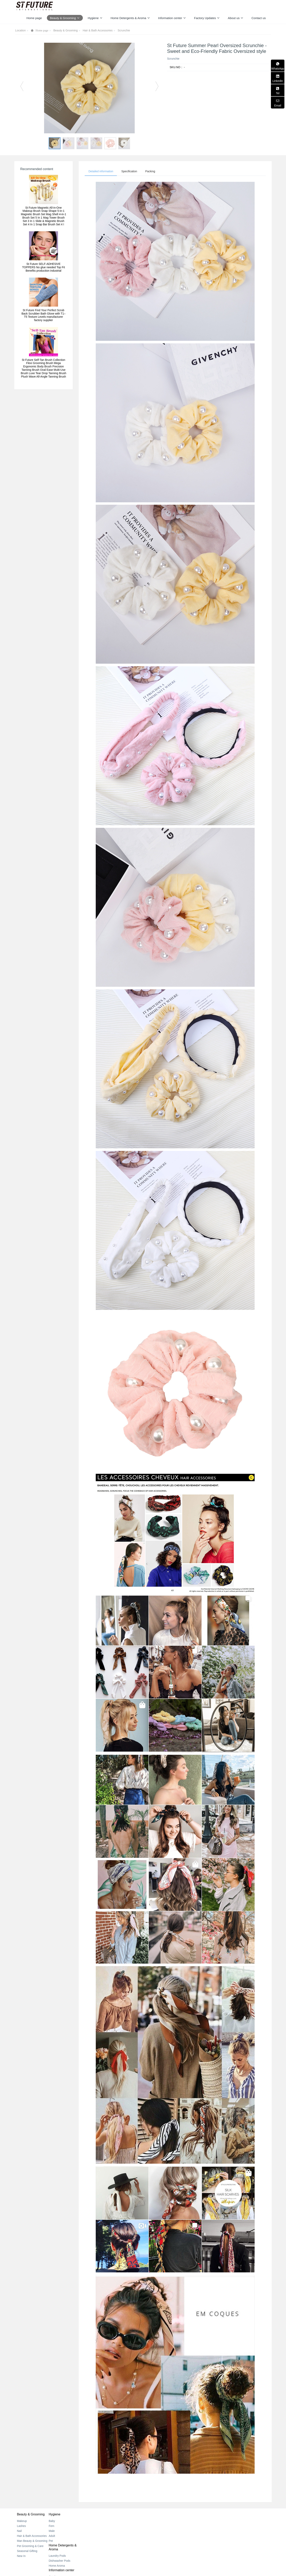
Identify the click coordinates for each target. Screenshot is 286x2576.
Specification (130, 171)
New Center (153, 2526)
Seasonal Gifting (27, 2551)
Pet (62, 2541)
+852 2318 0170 (218, 2526)
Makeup (22, 2521)
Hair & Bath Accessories (98, 30)
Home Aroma (111, 2535)
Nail (19, 2531)
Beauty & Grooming (65, 30)
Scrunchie (124, 30)
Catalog (150, 2521)
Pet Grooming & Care (30, 2546)
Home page (34, 18)
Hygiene (66, 2514)
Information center (158, 2514)
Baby (63, 2521)
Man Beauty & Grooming (32, 2541)
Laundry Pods (111, 2525)
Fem (62, 2526)
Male (63, 2531)
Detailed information (101, 171)
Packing (152, 171)
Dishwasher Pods (113, 2530)
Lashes (21, 2526)
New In (21, 2556)
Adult (63, 2536)
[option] (89, 88)
